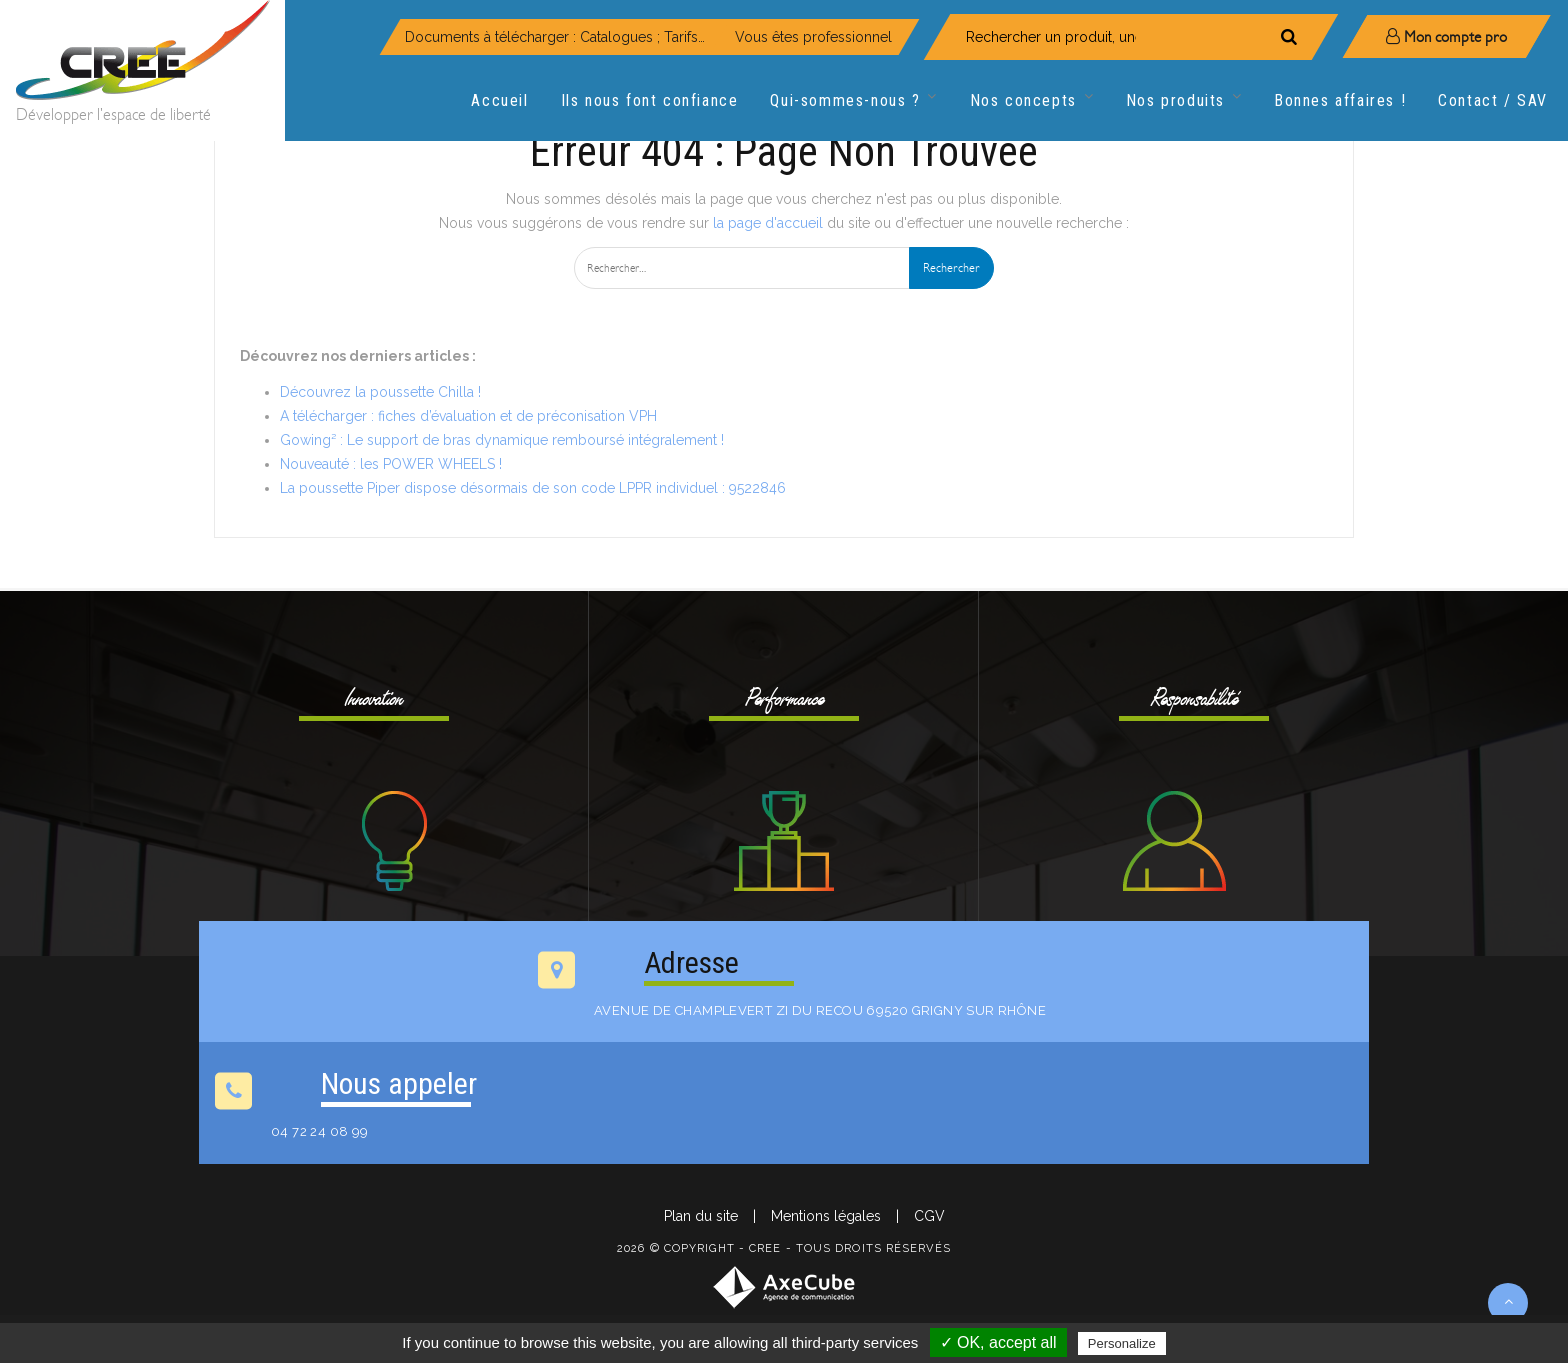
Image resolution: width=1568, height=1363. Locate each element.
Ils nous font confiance (650, 100)
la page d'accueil (768, 223)
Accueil (499, 100)
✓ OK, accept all (998, 1342)
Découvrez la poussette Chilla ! (380, 392)
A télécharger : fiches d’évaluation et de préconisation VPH (468, 416)
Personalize (1122, 1343)
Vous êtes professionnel (813, 37)
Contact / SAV (1493, 100)
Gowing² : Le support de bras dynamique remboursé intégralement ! (502, 440)
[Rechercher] (1289, 37)
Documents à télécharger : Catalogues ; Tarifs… (555, 37)
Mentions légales (826, 1216)
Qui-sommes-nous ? (853, 101)
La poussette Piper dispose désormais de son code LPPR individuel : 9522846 (533, 488)
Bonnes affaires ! (1340, 100)
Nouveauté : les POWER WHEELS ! (391, 464)
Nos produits (1184, 101)
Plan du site (701, 1216)
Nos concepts (1032, 101)
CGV (929, 1216)
